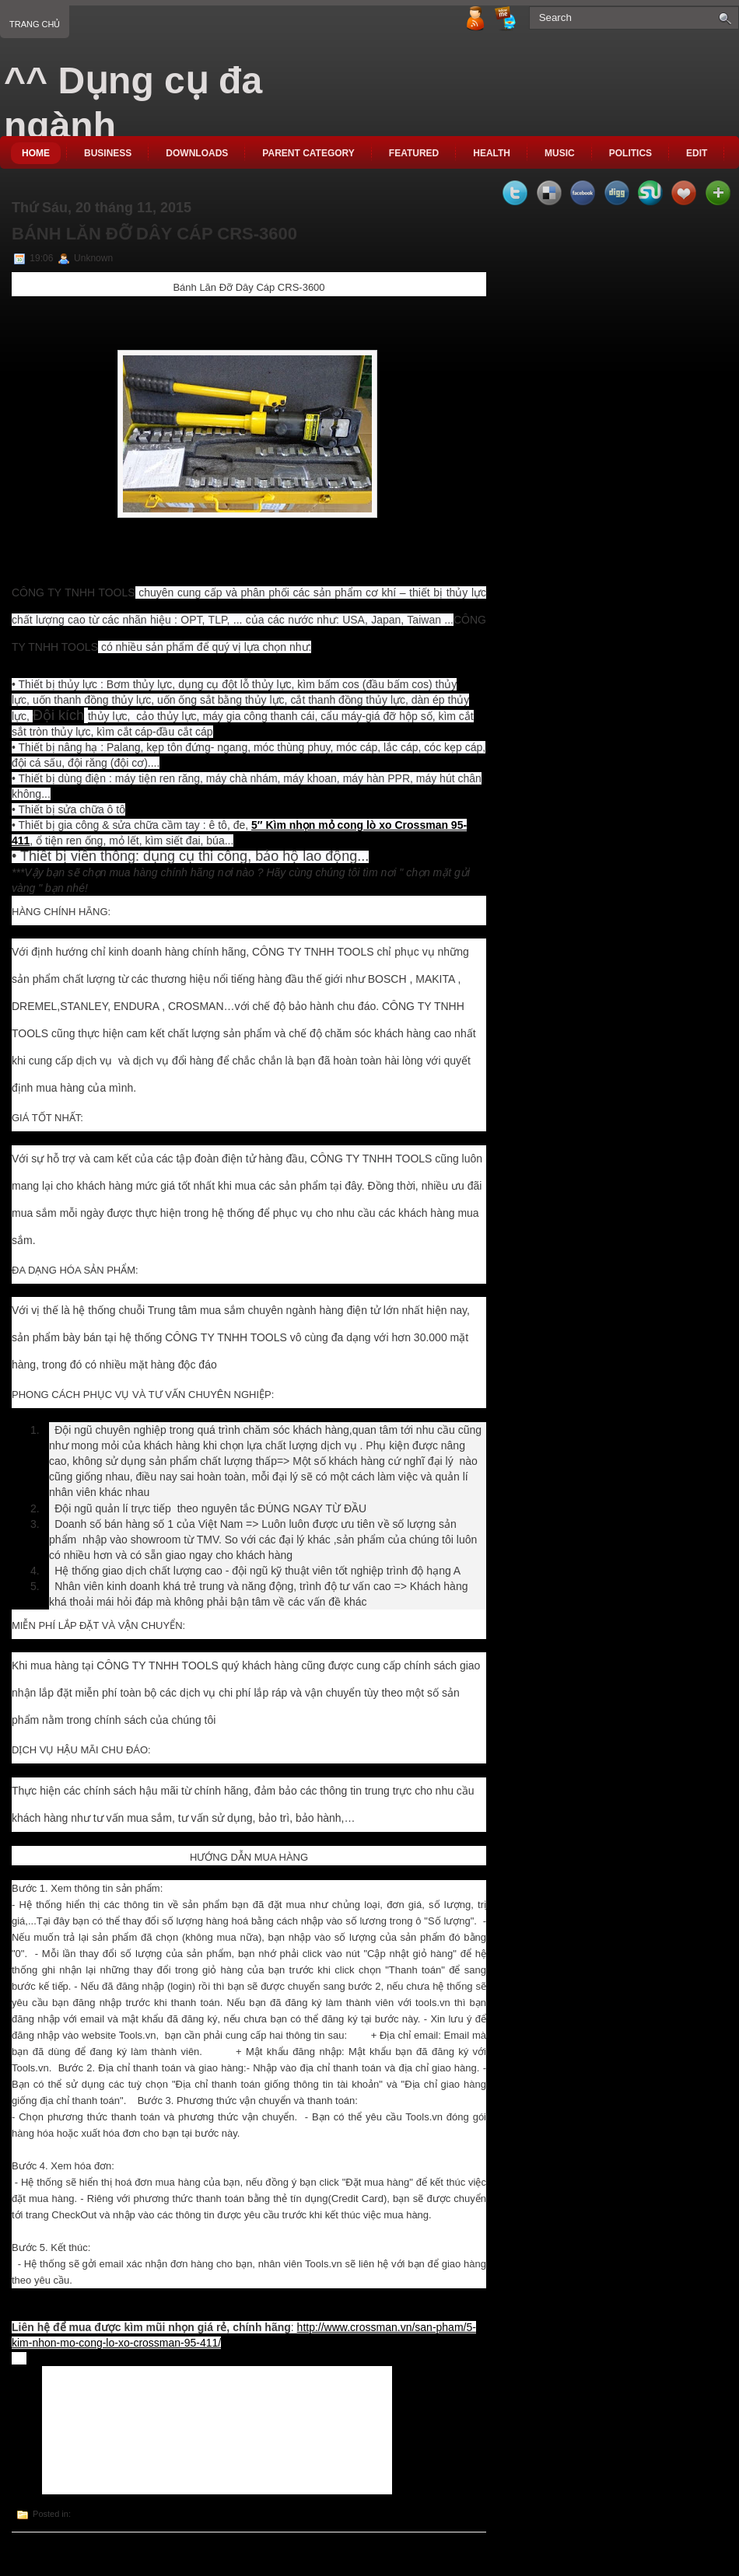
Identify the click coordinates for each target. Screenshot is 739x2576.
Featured (414, 153)
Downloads (197, 153)
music (560, 153)
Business (107, 153)
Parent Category (308, 153)
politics (630, 153)
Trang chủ (34, 24)
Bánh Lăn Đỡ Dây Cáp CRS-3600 (154, 233)
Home (36, 153)
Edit (696, 153)
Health (491, 153)
